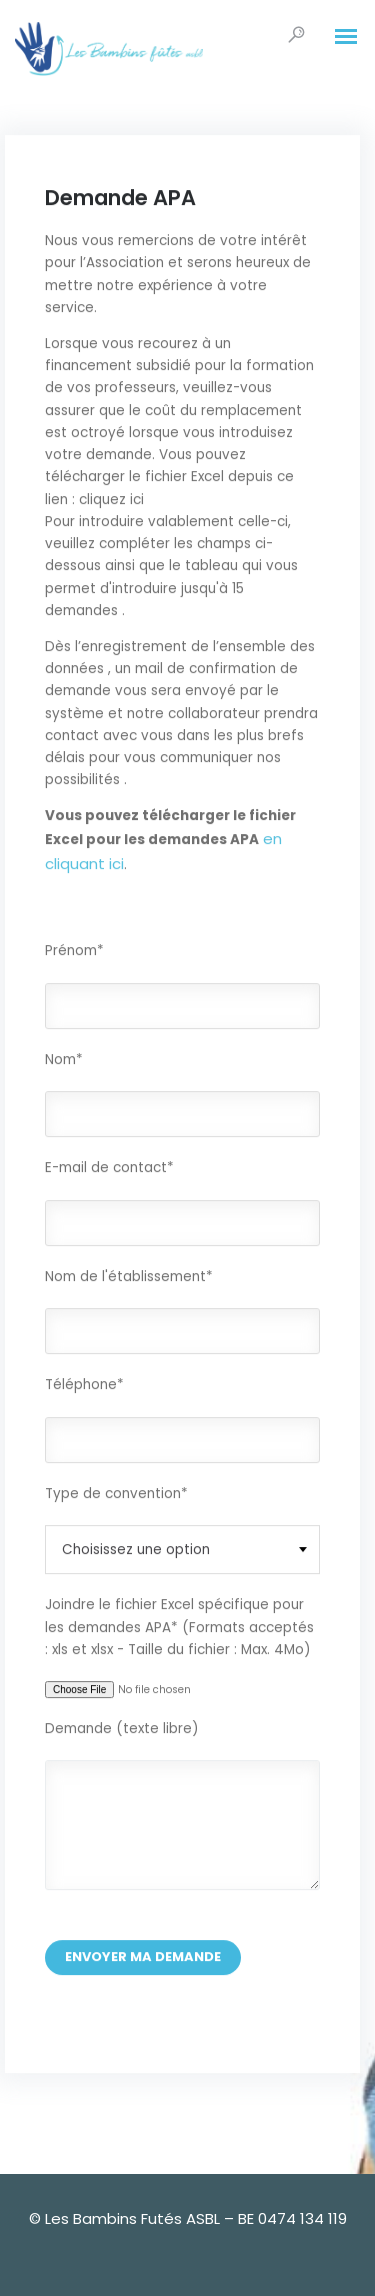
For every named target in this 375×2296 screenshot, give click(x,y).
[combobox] (182, 1550)
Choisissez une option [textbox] (136, 1550)
